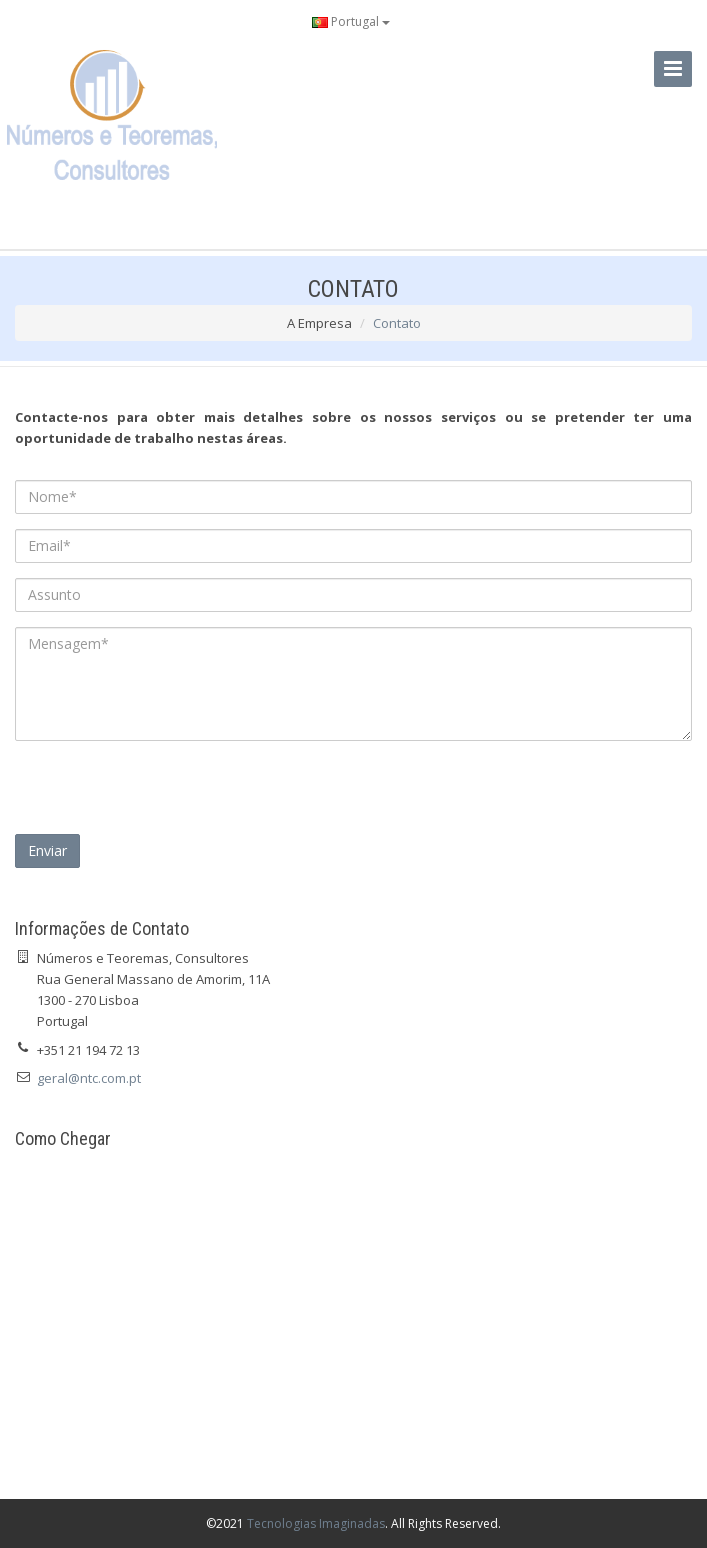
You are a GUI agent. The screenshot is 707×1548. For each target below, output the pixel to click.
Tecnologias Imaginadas (316, 1523)
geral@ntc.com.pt (89, 1078)
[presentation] (167, 795)
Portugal (351, 21)
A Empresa (319, 323)
